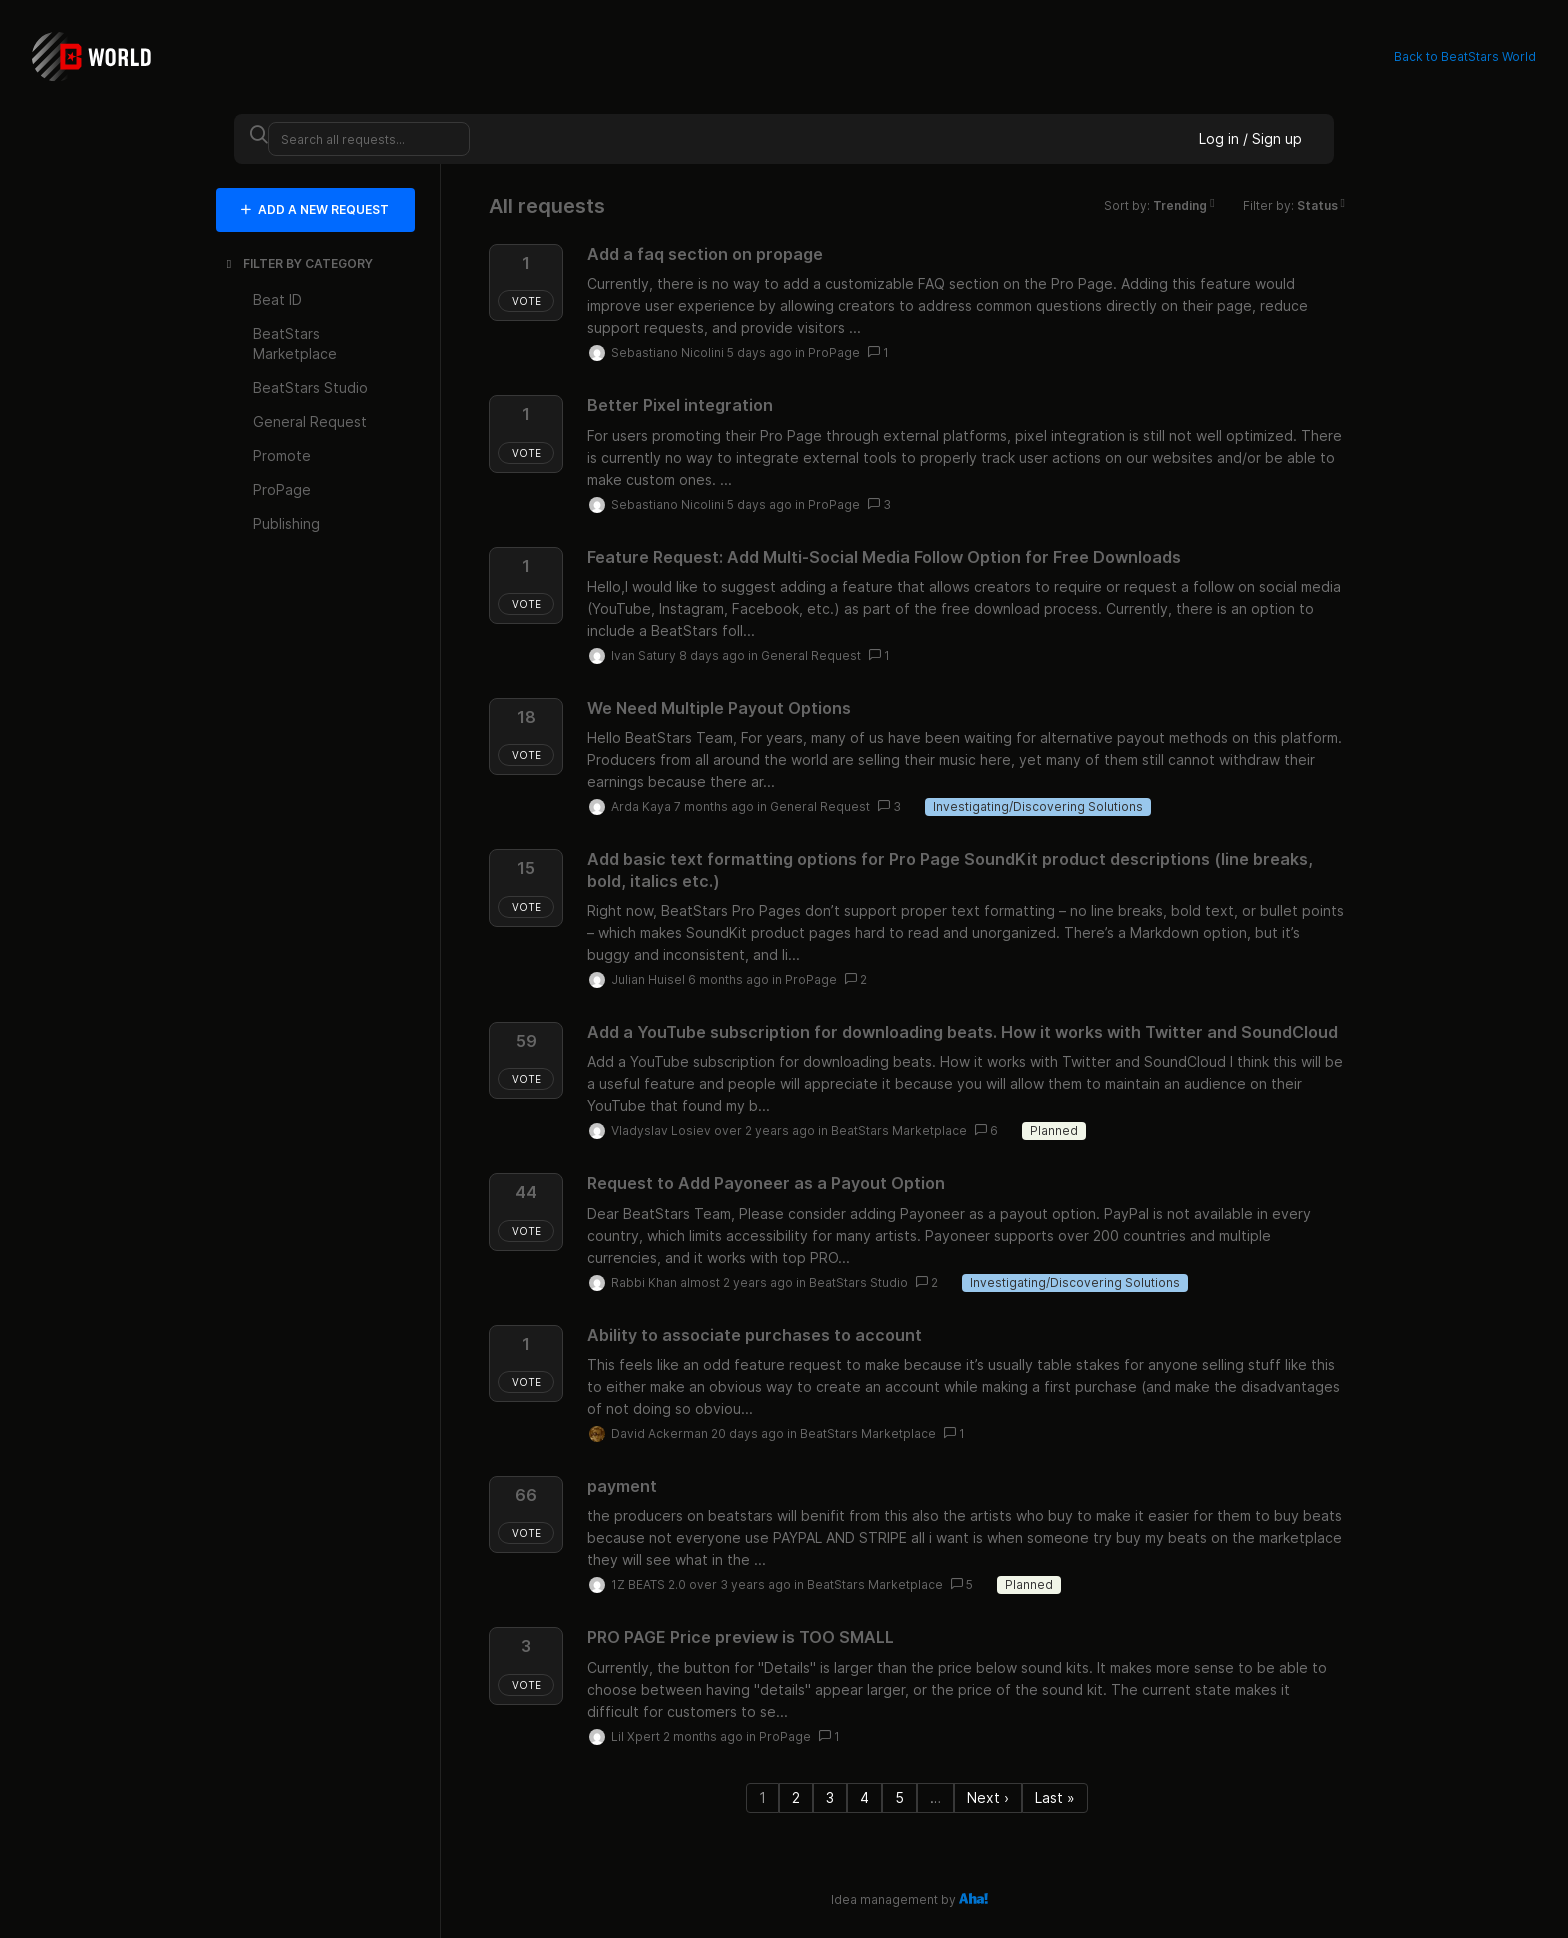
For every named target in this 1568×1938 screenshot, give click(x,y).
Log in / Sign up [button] (1250, 138)
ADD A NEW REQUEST (315, 209)
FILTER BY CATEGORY (298, 263)
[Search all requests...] (369, 139)
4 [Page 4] (864, 1797)
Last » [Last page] (1055, 1797)
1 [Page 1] (762, 1797)
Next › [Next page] (988, 1797)
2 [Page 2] (796, 1797)
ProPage (834, 352)
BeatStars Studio (858, 1282)
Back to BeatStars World (1465, 56)
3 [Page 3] (830, 1797)
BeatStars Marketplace (899, 1130)
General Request (811, 655)
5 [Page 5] (899, 1797)
